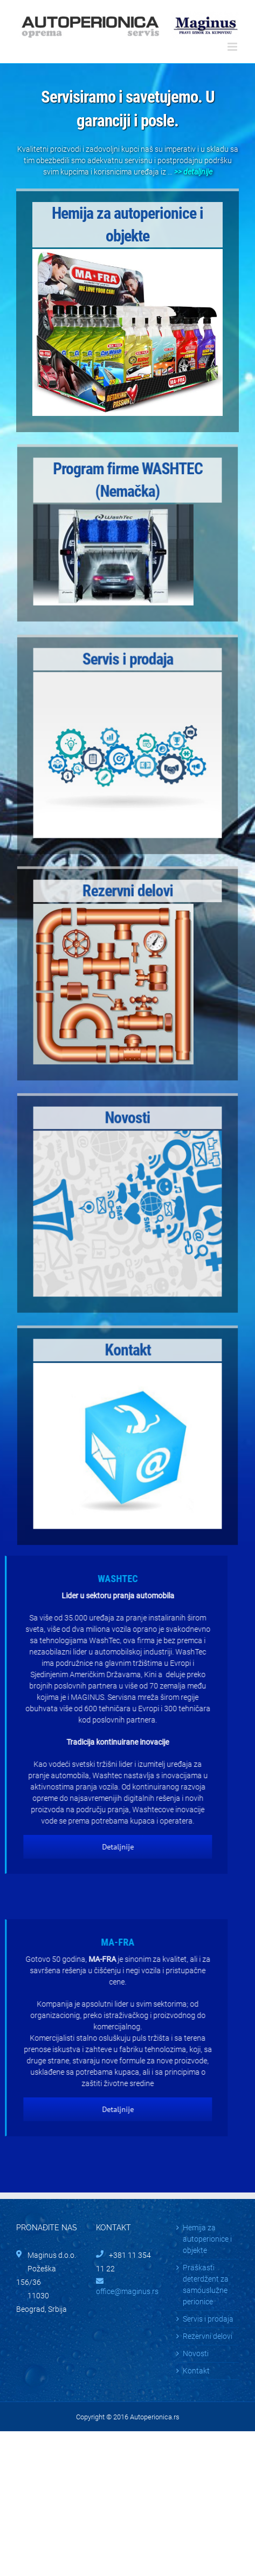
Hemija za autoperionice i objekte (207, 2239)
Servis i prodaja (208, 2319)
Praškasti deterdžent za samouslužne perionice (206, 2284)
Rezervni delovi (207, 2336)
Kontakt (196, 2370)
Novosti (196, 2353)
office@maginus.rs (127, 2291)
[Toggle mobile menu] (233, 46)
